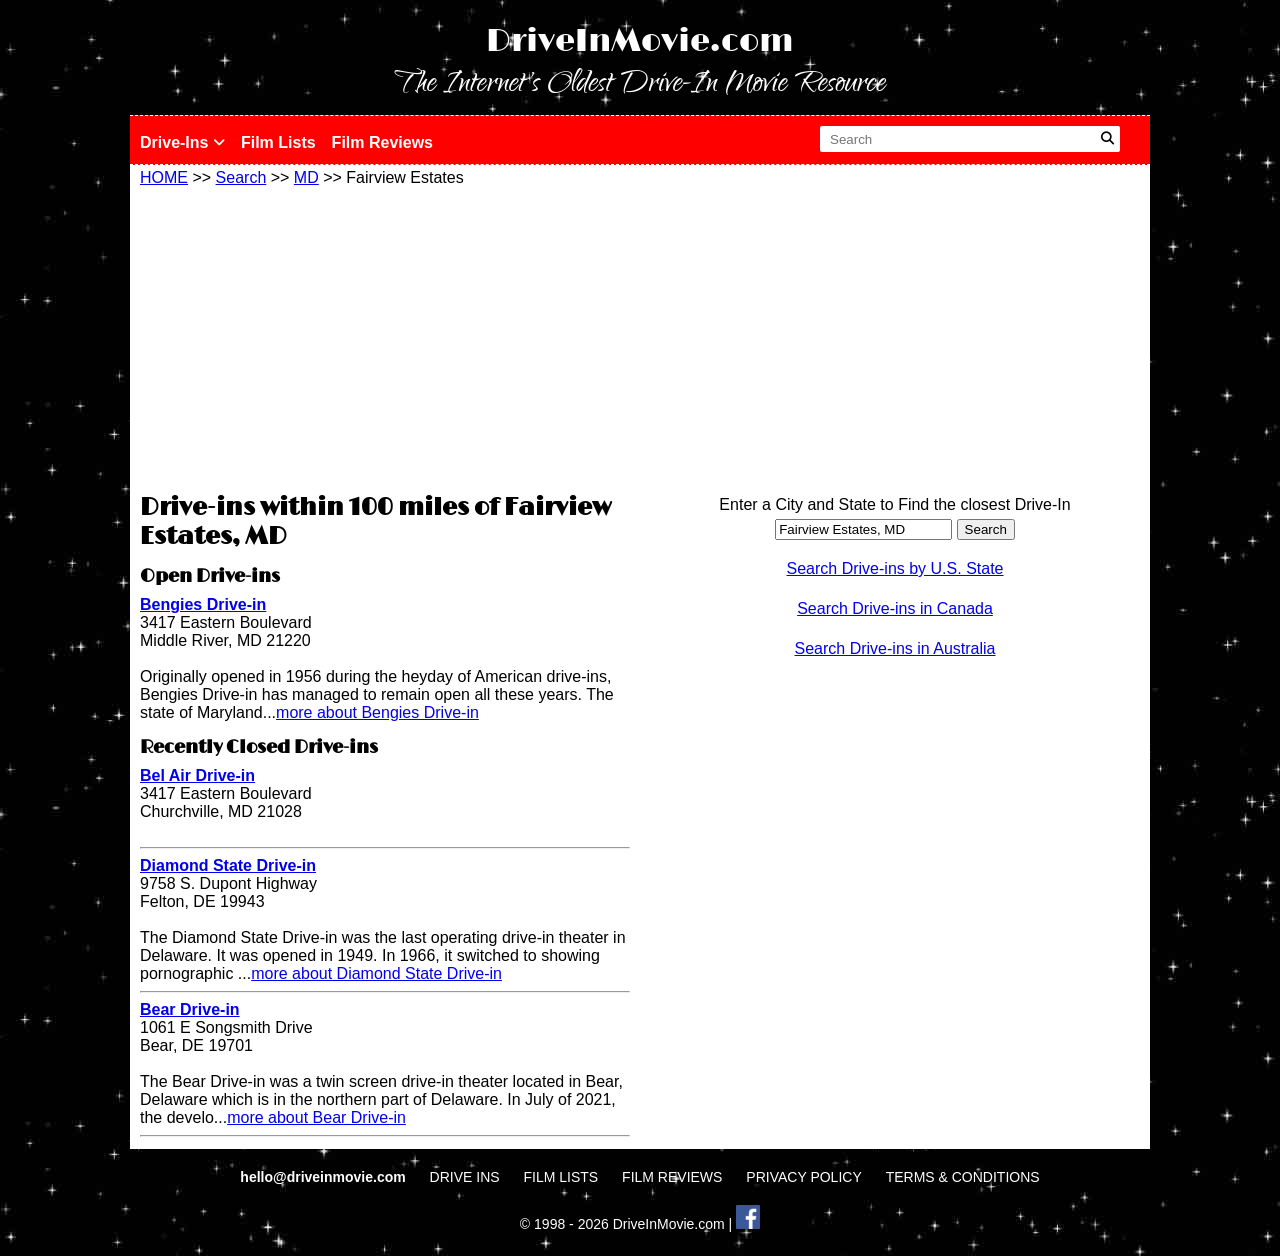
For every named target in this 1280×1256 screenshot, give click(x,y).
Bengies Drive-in (203, 604)
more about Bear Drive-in (316, 1117)
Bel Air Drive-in (197, 775)
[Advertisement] (385, 337)
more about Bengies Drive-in (377, 712)
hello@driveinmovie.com (324, 1177)
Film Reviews (382, 142)
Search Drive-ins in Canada (895, 608)
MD (306, 177)
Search (241, 177)
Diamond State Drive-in (228, 865)
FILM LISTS (561, 1177)
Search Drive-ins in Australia (895, 648)
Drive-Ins (182, 142)
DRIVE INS (465, 1177)
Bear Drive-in (190, 1009)
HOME (164, 177)
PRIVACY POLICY (803, 1177)
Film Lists (278, 142)
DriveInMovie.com (640, 41)
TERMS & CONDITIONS (963, 1177)
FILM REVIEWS (672, 1177)
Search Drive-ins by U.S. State (895, 568)
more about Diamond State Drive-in (376, 973)
